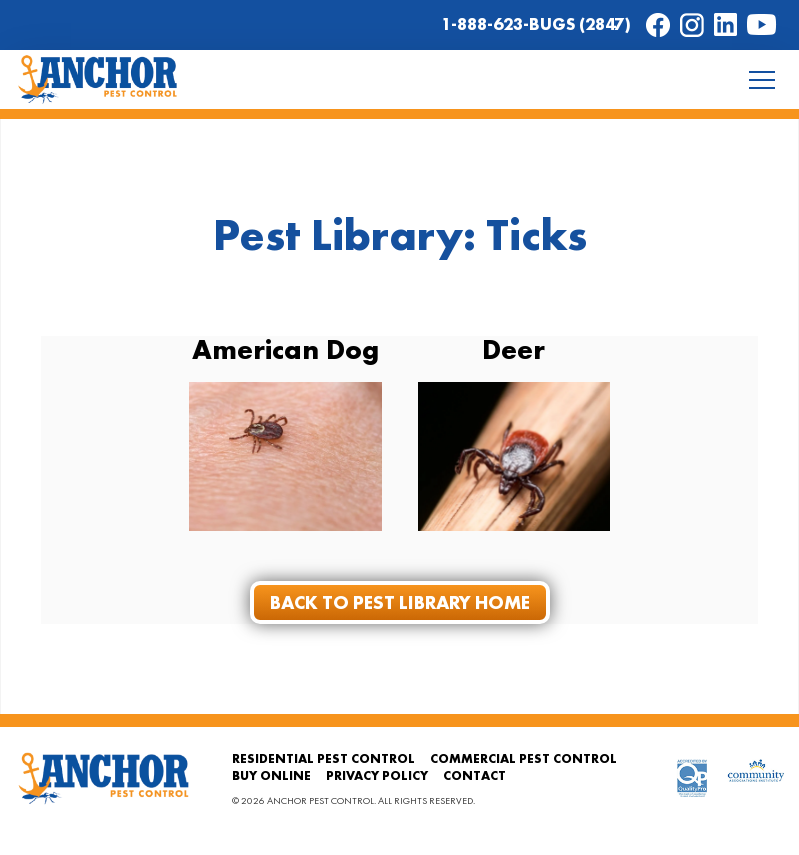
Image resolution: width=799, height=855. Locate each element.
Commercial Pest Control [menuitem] (523, 758)
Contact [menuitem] (474, 775)
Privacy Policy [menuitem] (377, 775)
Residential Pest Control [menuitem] (323, 758)
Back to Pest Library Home (400, 602)
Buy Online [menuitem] (271, 775)
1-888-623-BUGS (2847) (536, 24)
